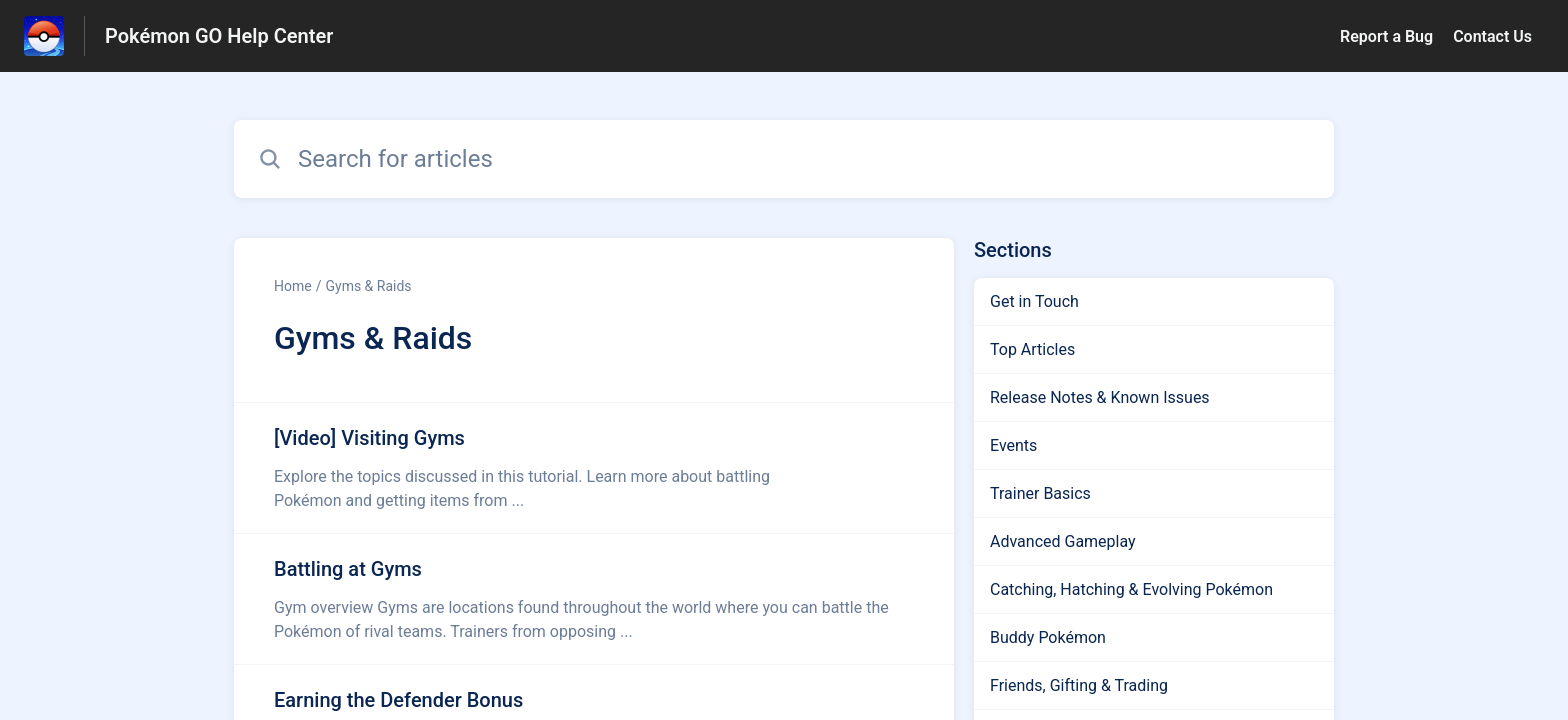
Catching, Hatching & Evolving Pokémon (1131, 589)
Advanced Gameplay (1063, 541)
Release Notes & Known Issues (1100, 397)
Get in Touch (1034, 301)
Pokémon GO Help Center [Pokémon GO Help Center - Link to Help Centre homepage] (219, 36)
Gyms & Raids (368, 286)
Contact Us (1492, 36)
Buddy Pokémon (1048, 637)
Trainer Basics (1040, 493)
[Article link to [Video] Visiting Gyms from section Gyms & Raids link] (594, 468)
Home (293, 286)
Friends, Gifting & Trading (1079, 685)
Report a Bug (1386, 36)
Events (1013, 445)
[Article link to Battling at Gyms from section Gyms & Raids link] (594, 599)
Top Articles (1032, 349)
